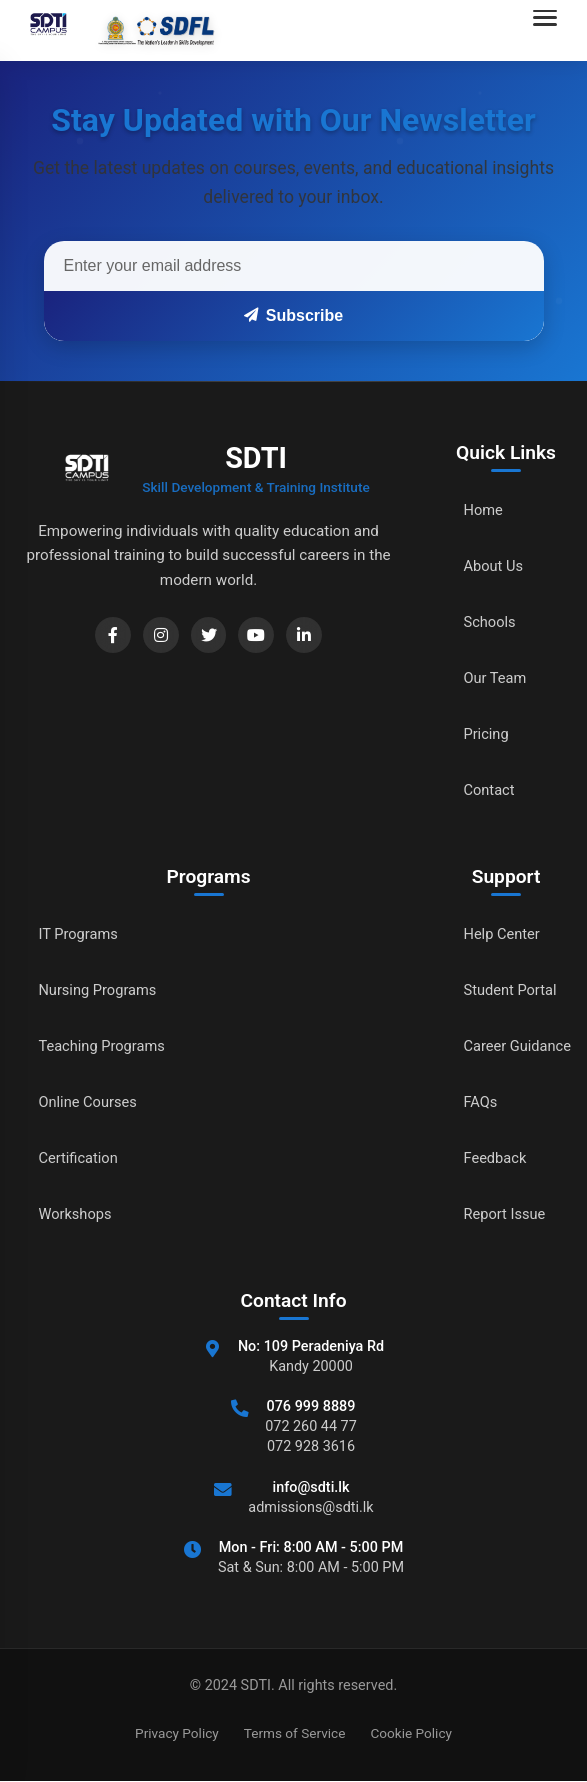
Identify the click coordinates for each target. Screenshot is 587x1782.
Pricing (478, 734)
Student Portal (504, 990)
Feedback (487, 1158)
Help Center (495, 934)
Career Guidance (512, 1046)
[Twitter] (203, 637)
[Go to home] (116, 30)
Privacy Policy (177, 1733)
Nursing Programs (102, 990)
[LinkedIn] (307, 637)
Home (474, 510)
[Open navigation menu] (550, 30)
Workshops (78, 1214)
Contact (481, 790)
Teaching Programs (107, 1046)
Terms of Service (295, 1733)
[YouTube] (255, 637)
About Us (485, 566)
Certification (81, 1158)
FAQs (471, 1102)
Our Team (487, 678)
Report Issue (498, 1214)
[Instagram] (151, 637)
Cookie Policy (411, 1733)
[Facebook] (99, 637)
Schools (481, 622)
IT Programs (81, 934)
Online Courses (92, 1102)
